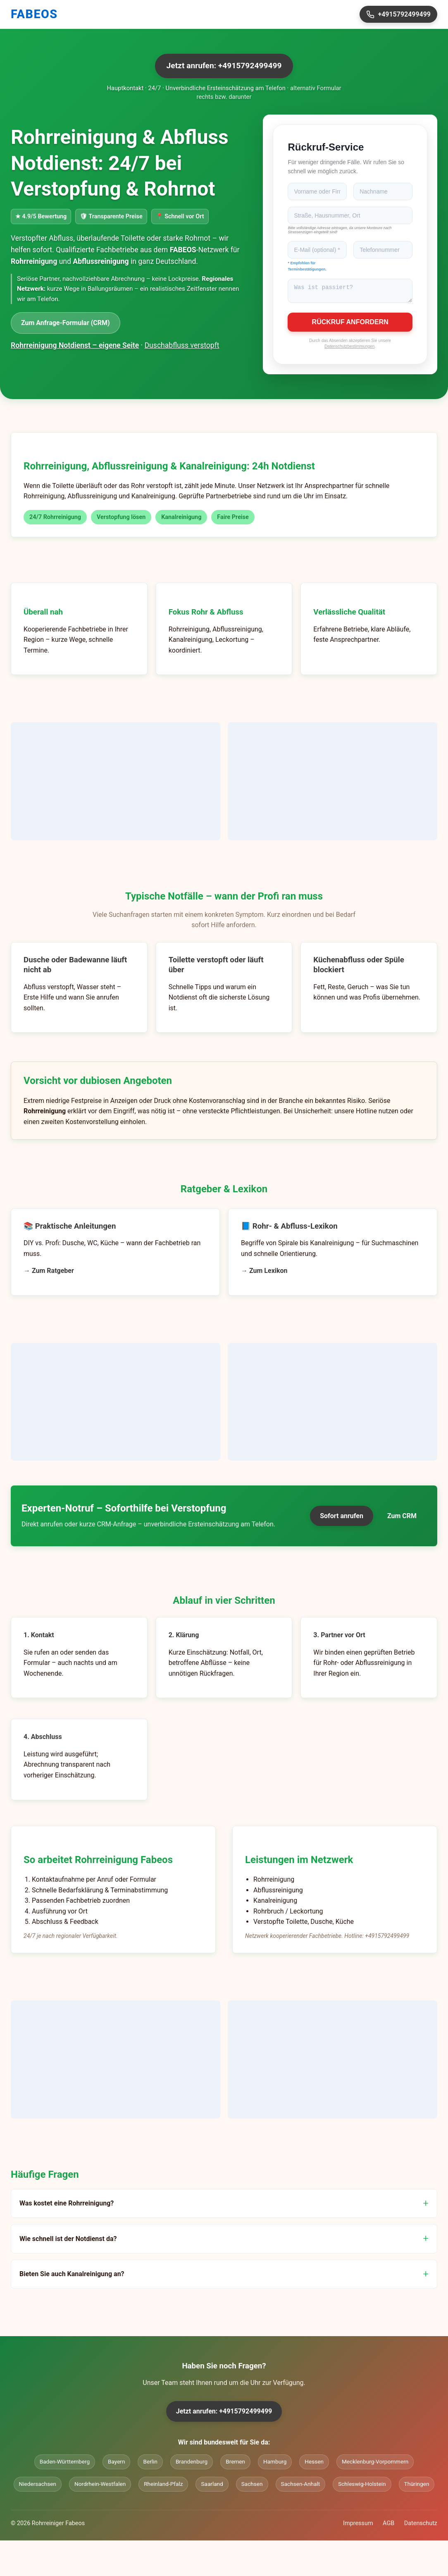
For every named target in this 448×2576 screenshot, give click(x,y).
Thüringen (416, 2486)
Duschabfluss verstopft (182, 345)
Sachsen (252, 2486)
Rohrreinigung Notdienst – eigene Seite (75, 345)
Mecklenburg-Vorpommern (375, 2464)
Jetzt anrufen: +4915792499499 (224, 65)
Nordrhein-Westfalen (100, 2486)
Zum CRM (402, 1518)
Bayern (116, 2464)
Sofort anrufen (341, 1518)
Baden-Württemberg (65, 2464)
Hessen (314, 2464)
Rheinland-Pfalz (163, 2486)
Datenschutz (420, 2525)
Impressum (358, 2525)
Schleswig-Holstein (362, 2486)
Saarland (212, 2486)
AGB (388, 2525)
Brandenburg (191, 2464)
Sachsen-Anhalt (300, 2486)
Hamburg (274, 2464)
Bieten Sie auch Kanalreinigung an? (71, 2276)
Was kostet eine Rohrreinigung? (66, 2206)
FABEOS (34, 14)
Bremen (235, 2464)
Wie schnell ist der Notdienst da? (68, 2241)
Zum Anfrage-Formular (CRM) (65, 323)
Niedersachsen (37, 2486)
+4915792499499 (398, 14)
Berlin (150, 2464)
